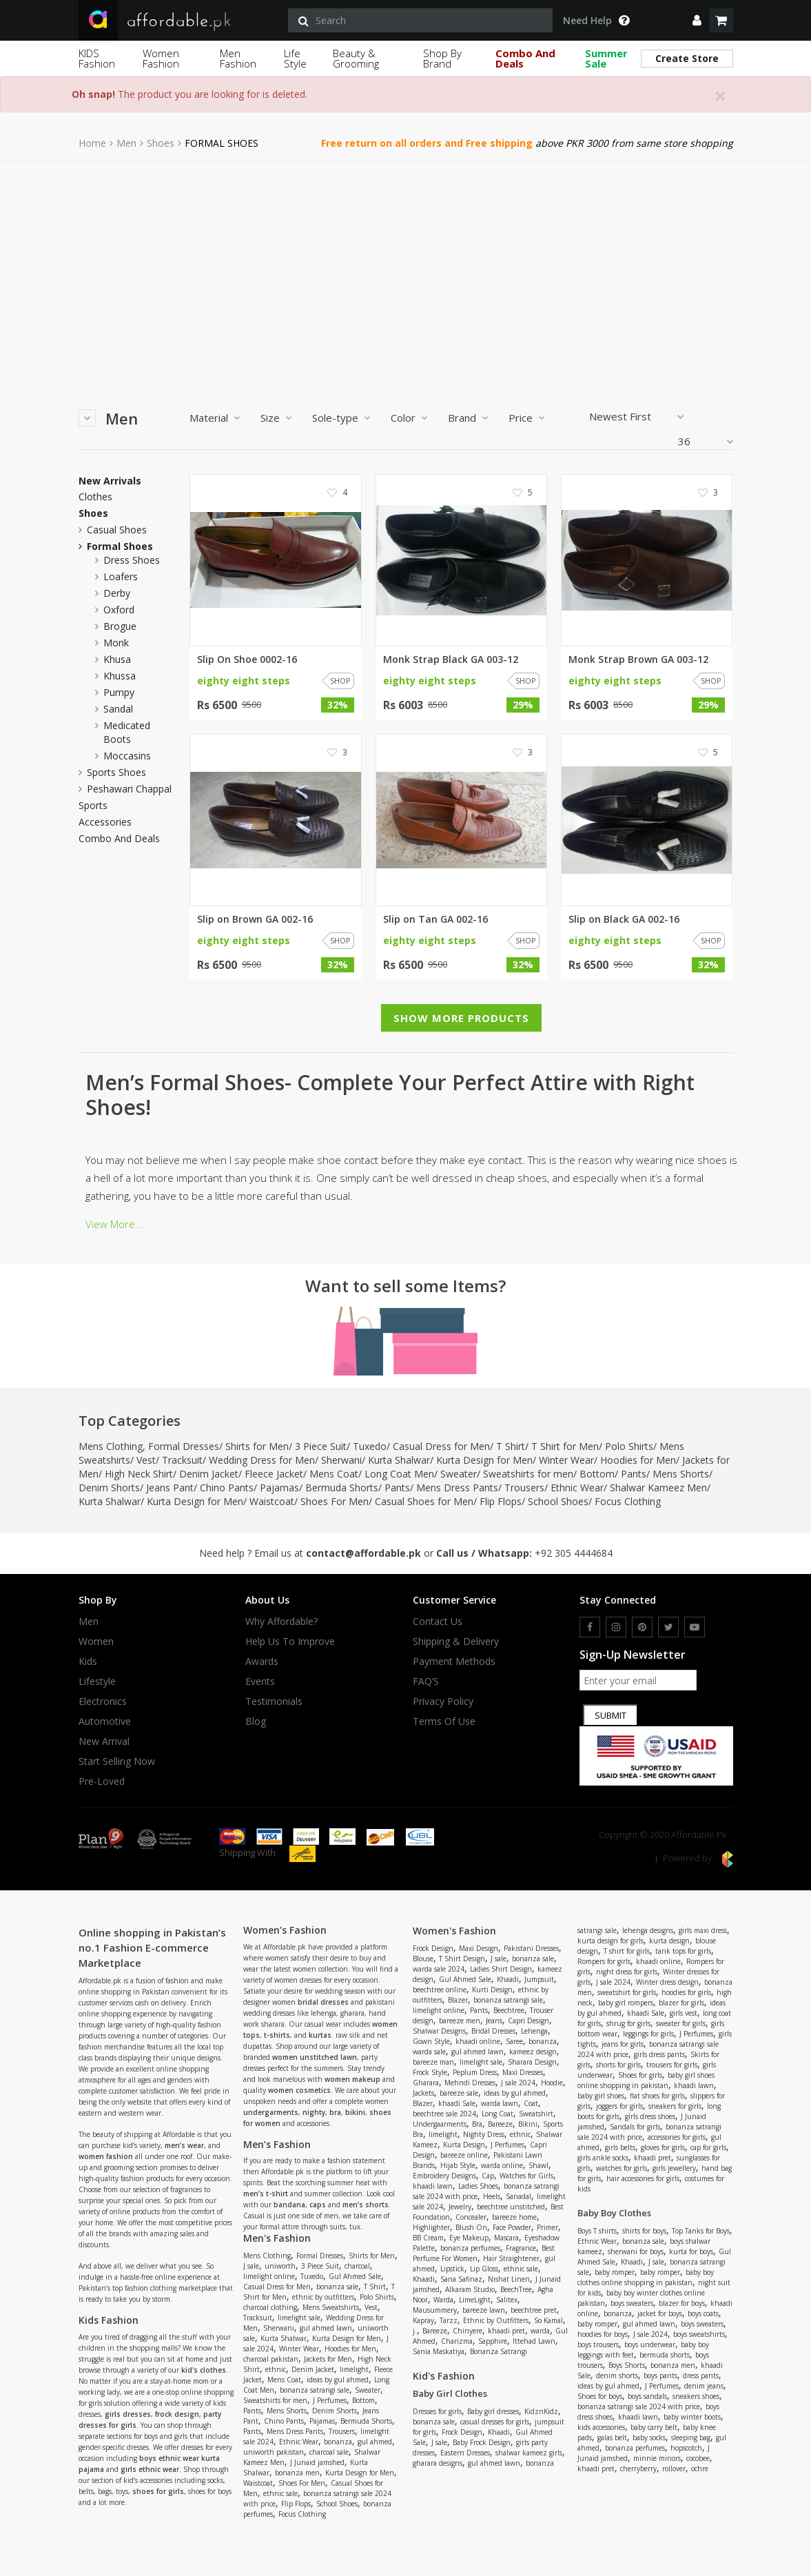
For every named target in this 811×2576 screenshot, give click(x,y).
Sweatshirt (536, 2113)
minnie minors (657, 2458)
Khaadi (508, 1979)
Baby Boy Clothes (614, 2213)
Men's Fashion (277, 2238)
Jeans (494, 2020)
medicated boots (126, 732)
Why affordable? (281, 1621)
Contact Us (437, 1621)
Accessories (105, 822)
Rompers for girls (603, 1961)
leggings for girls (648, 2033)
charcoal (357, 2266)
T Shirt (510, 1446)
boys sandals (647, 2396)
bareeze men (459, 2020)
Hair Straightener (511, 2258)
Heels (491, 2196)
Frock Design (433, 1948)
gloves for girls (663, 2147)
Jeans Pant (170, 1487)
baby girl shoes (600, 2095)
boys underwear (649, 2344)
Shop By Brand (442, 58)
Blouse (423, 1958)
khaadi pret (506, 2330)
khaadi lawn (433, 2186)
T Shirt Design (462, 1958)
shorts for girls (618, 2064)
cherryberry (638, 2468)
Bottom (597, 1473)
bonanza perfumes (470, 2248)
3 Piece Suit (321, 1446)
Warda (443, 2299)
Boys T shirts (597, 2231)
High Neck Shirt (139, 1473)
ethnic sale (280, 2493)
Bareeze (500, 2124)
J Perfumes (330, 2400)
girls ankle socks (602, 2158)
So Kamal (548, 2320)
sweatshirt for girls (626, 1992)
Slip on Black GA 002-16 (623, 919)
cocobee (698, 2458)
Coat (531, 2103)
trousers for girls (671, 2064)
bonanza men (297, 2472)
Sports (93, 805)
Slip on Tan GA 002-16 (435, 919)
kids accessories (601, 2427)
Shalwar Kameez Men (658, 1487)
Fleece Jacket (274, 1473)
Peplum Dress (475, 2072)
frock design (177, 2414)
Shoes (160, 143)
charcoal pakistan (270, 2359)
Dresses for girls (437, 2411)
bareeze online (464, 2155)
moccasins (127, 755)
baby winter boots (692, 2417)
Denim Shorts (109, 1487)
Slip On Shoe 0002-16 (247, 659)
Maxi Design (478, 1948)
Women (96, 1641)
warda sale (429, 2051)
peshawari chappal (129, 788)
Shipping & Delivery (456, 1641)
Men (126, 143)
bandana (289, 2204)
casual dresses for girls (494, 2421)
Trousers (524, 1487)
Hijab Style (457, 2165)
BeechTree (516, 2289)
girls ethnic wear (150, 2469)
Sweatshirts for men (528, 1473)
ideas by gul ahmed (338, 2379)
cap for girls (708, 2147)
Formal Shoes (120, 546)
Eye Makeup (469, 2237)
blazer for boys (682, 2303)
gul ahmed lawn (326, 2328)
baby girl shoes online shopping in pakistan (646, 2080)
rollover (674, 2468)
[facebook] (589, 1627)
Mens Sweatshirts (330, 2307)
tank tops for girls (683, 1951)
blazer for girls (681, 2002)
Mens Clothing (111, 1446)
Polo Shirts (629, 1446)
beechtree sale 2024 (444, 2113)
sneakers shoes (696, 2396)
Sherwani (341, 1459)
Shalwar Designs (439, 2031)
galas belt (612, 2437)
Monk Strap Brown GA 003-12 (638, 659)
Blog (255, 1721)
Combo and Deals (119, 838)
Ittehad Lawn (534, 2341)
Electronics (103, 1701)
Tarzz (449, 2320)
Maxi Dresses (522, 2072)
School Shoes (558, 1501)
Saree (514, 2041)
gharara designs (437, 2463)
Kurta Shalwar (399, 1459)
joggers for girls (619, 2106)
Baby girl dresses (493, 2411)
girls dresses (128, 2414)
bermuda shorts (664, 2355)
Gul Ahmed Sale (355, 2276)
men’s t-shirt (265, 2193)
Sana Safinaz (461, 2279)
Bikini (527, 2124)
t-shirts (277, 2035)
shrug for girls (628, 2023)
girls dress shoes (650, 2116)
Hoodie (552, 2082)
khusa (117, 659)
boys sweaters (631, 2303)
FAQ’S (426, 1681)
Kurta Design (464, 2144)
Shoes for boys (599, 2396)
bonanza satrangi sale (314, 2390)
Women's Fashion (454, 1930)
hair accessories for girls (642, 2178)
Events (260, 1681)
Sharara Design (532, 2062)
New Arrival (104, 1741)
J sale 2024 (518, 2082)
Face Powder (512, 2227)
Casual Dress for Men (441, 1446)
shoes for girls (158, 2491)
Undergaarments (439, 2124)
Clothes (95, 497)
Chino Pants (227, 1487)
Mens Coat (333, 1473)
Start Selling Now (117, 1761)
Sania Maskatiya (438, 2351)
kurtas (320, 2035)
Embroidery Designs (444, 2175)
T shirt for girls (627, 1951)
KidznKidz (541, 2411)
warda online (502, 2165)
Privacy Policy (443, 1701)
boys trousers (598, 2344)
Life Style (295, 58)
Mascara (506, 2237)
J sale (251, 2266)
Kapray (423, 2320)
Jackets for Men (328, 2359)
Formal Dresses (183, 1446)
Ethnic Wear (577, 1487)
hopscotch (686, 2448)
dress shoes (131, 559)
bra (335, 2112)
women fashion (106, 2156)
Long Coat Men (399, 1473)
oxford (118, 609)
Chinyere (467, 2330)
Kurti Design (492, 1989)
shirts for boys (644, 2231)
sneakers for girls (674, 2106)
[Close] (720, 96)
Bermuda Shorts (341, 1487)
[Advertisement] (406, 264)
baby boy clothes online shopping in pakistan (645, 2277)
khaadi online (477, 2041)
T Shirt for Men (565, 1446)
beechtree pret (534, 2310)
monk (116, 642)
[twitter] (668, 1627)
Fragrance (521, 2248)
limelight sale (299, 2317)
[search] (420, 20)
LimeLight (475, 2299)
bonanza (338, 2441)
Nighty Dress (483, 2134)
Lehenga (534, 2031)
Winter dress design (667, 1982)
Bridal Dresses (493, 2031)
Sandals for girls (635, 2127)
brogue (119, 626)
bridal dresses (323, 2002)
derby (116, 593)
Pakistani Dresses (531, 1948)
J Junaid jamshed (317, 2462)
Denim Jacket (208, 1473)
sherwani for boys (636, 2251)
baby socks (649, 2437)
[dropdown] (697, 20)
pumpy (118, 692)
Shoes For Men (334, 1501)
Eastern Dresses (465, 2452)
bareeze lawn (483, 2310)
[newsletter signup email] (638, 1680)
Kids (88, 1661)
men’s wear (184, 2145)
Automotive (105, 1721)
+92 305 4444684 (574, 1553)
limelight (354, 2369)
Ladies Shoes (478, 2186)
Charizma (457, 2341)
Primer (547, 2227)
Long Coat (497, 2113)
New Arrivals (110, 481)
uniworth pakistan (273, 2452)
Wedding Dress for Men (262, 1459)
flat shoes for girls (657, 2095)
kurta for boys (691, 2251)
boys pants (660, 2375)
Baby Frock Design (482, 2442)
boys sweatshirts (699, 2334)
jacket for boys (659, 2313)
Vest (146, 1459)
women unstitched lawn (314, 2057)
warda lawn (499, 2103)
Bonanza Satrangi (498, 2351)
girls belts (620, 2147)
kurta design (669, 1940)
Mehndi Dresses (469, 2082)
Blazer (458, 2000)
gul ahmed (375, 2441)
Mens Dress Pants (457, 1487)
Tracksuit (182, 1459)
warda (540, 2330)
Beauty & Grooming (356, 58)
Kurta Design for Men (484, 1459)
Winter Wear (566, 1459)
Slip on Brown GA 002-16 (255, 919)
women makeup (352, 2079)
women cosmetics (299, 2090)
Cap (488, 2175)
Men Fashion (238, 58)
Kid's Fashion (444, 2375)
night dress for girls (626, 1971)
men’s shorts (365, 2204)
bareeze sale (459, 2093)
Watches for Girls (526, 2175)
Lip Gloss (484, 2268)
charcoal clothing (270, 2307)
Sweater (458, 1473)
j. (415, 2330)
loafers (120, 576)
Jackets (423, 2093)
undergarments (270, 2112)
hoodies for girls (686, 1992)
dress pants (701, 2375)
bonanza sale (337, 2286)
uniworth (280, 2266)
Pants (633, 1473)
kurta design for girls (610, 1940)
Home (92, 143)
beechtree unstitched (511, 2206)
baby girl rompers (625, 2002)
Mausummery (435, 2310)
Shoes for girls (640, 2075)
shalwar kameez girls (528, 2452)
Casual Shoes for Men (424, 1501)
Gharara (426, 2082)
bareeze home (514, 2217)
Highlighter (431, 2227)
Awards (261, 1661)
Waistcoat (271, 1501)
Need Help (596, 20)
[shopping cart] (721, 20)
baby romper (615, 2272)
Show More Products (461, 1018)
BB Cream (428, 2237)
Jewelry (460, 2206)
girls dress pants (659, 2054)
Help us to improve (290, 1641)
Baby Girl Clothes (450, 2393)
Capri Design (528, 2020)
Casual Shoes (117, 529)
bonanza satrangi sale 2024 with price (638, 2406)
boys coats (703, 2313)
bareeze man (433, 2062)
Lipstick (452, 2268)
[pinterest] (642, 1627)
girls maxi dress (703, 1930)
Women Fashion (161, 58)
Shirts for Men (257, 1446)
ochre (699, 2468)
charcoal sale (329, 2452)
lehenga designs (647, 1930)
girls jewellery (674, 2168)
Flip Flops (501, 1501)
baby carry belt (653, 2427)
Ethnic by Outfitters (495, 2320)
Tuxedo (370, 1446)
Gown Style (431, 2041)
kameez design (533, 2051)
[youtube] (694, 1627)
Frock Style (430, 2072)
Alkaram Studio (470, 2289)
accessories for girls (677, 2137)
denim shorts (617, 2375)
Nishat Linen (509, 2279)
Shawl (538, 2165)
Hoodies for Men (638, 1459)
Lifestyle (97, 1681)
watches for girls (621, 2168)
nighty (313, 2112)
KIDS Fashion (97, 58)
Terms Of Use (444, 1721)
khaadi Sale (456, 2103)
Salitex (506, 2299)
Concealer (470, 2217)
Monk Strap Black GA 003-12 (450, 659)
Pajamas (279, 1487)
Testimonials (273, 1701)
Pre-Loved (102, 1781)
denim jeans (703, 2386)
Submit (610, 1715)
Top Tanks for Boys (701, 2231)
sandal (118, 708)
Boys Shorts (626, 2365)
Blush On (471, 2227)
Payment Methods (454, 1661)
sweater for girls (681, 2023)
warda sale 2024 (438, 1969)
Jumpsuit (539, 1979)
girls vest (683, 2013)
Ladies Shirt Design (501, 1969)
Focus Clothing (628, 1501)
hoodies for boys (602, 2334)
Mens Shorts (681, 1473)
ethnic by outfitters (323, 2297)
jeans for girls (623, 2044)
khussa (119, 675)
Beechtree (508, 2010)
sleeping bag (690, 2437)
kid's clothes (203, 2370)
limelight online (269, 2276)
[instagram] (616, 1627)
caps (317, 2204)
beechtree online (439, 1989)
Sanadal (518, 2196)
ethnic (275, 2369)
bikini (355, 2112)
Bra (477, 2124)
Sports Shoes (116, 772)
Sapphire (492, 2341)
